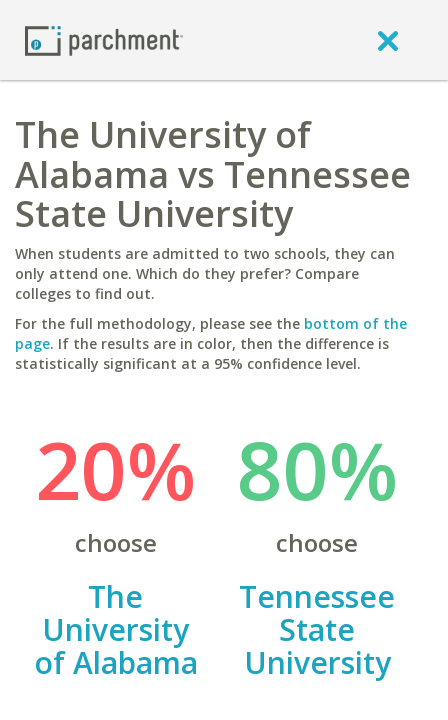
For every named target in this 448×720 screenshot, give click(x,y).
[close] (388, 40)
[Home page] (104, 39)
